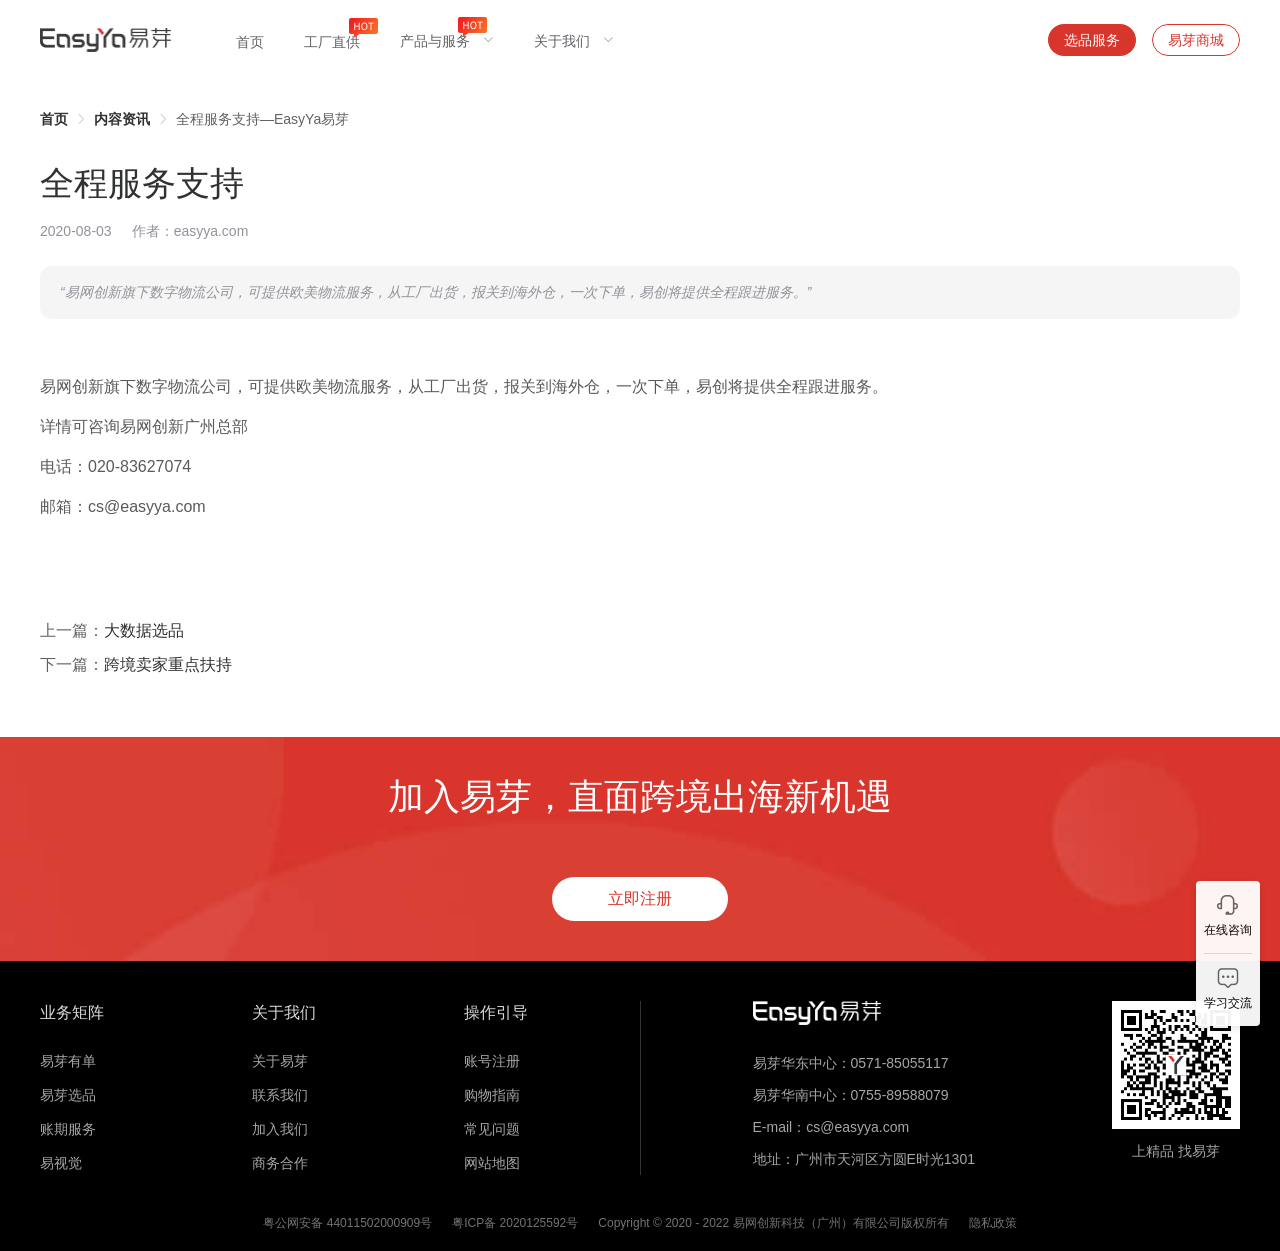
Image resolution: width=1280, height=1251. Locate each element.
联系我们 (280, 1095)
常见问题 (492, 1129)
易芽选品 (68, 1095)
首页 (54, 119)
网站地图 (492, 1163)
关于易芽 (280, 1061)
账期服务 (68, 1129)
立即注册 (640, 898)
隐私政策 (993, 1223)
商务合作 (280, 1163)
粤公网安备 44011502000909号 (347, 1223)
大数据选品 (144, 630)
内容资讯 (122, 119)
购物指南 (492, 1095)
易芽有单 (68, 1061)
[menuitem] (250, 40)
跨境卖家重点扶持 (168, 664)
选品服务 (1092, 40)
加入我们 (280, 1129)
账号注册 (492, 1061)
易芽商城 (1196, 40)
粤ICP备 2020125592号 (515, 1223)
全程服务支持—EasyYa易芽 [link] (262, 119)
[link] (54, 119)
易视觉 (61, 1163)
